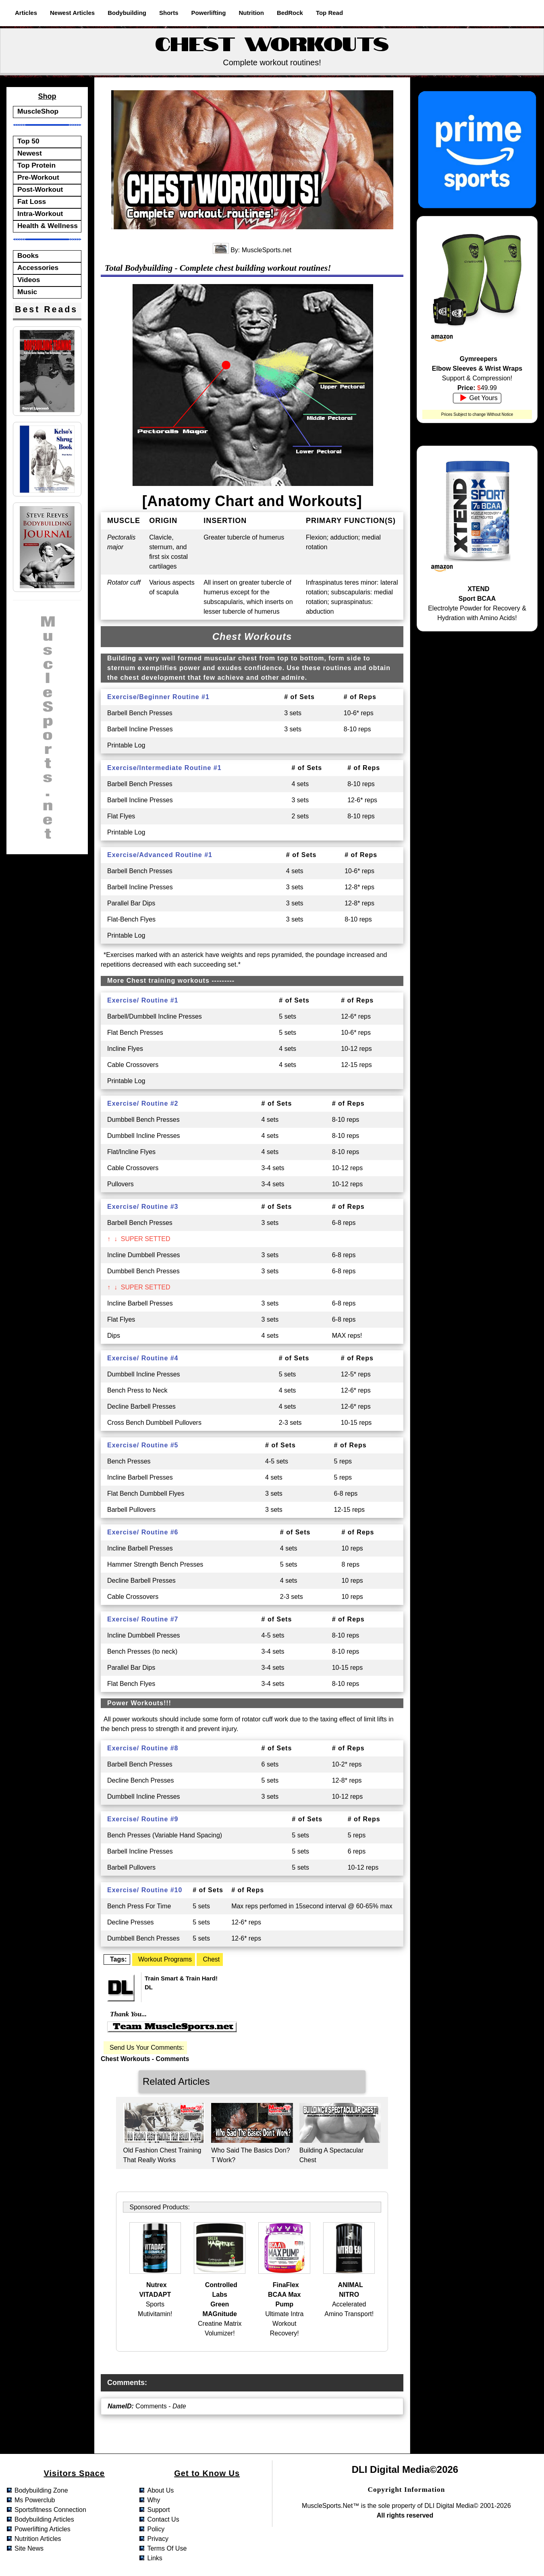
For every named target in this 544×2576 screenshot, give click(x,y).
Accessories (37, 268)
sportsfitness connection (50, 2509)
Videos (28, 280)
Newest (29, 153)
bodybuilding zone (41, 2490)
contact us (163, 2519)
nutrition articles (38, 2538)
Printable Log (126, 745)
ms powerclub (35, 2500)
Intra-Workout (40, 214)
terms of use (167, 2548)
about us (160, 2490)
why (153, 2500)
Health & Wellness (47, 226)
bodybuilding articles (44, 2519)
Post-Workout (40, 189)
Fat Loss (31, 201)
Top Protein (36, 165)
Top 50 (28, 141)
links (154, 2558)
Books (28, 255)
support (158, 2509)
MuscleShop (37, 111)
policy (155, 2529)
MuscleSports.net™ (330, 2505)
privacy (157, 2538)
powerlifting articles (43, 2529)
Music (27, 292)
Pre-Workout (38, 177)
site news (29, 2548)
